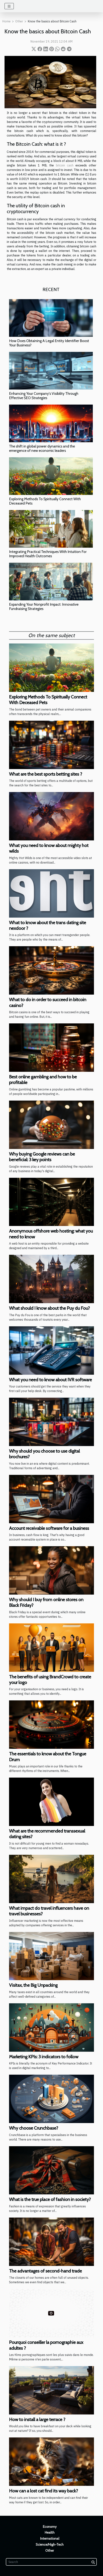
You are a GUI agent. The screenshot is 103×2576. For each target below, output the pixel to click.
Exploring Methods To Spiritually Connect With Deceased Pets (45, 501)
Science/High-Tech (50, 2544)
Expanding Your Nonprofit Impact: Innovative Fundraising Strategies (43, 606)
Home (6, 21)
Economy (50, 2527)
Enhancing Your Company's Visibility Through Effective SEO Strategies (43, 395)
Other (19, 21)
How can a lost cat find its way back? (43, 2491)
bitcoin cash (64, 165)
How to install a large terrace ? (37, 2419)
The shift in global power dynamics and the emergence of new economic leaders (42, 448)
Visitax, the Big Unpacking (33, 1985)
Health (50, 2532)
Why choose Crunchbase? (33, 2128)
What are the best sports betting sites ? (45, 774)
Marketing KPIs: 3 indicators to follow (43, 2056)
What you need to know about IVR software (50, 1379)
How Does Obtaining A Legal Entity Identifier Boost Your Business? (49, 342)
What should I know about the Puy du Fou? (49, 1308)
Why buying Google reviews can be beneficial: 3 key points (42, 1156)
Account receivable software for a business (49, 1528)
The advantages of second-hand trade (45, 2271)
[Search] (51, 2562)
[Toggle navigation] (9, 6)
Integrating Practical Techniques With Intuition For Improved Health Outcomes (48, 553)
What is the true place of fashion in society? (50, 2199)
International (49, 2538)
